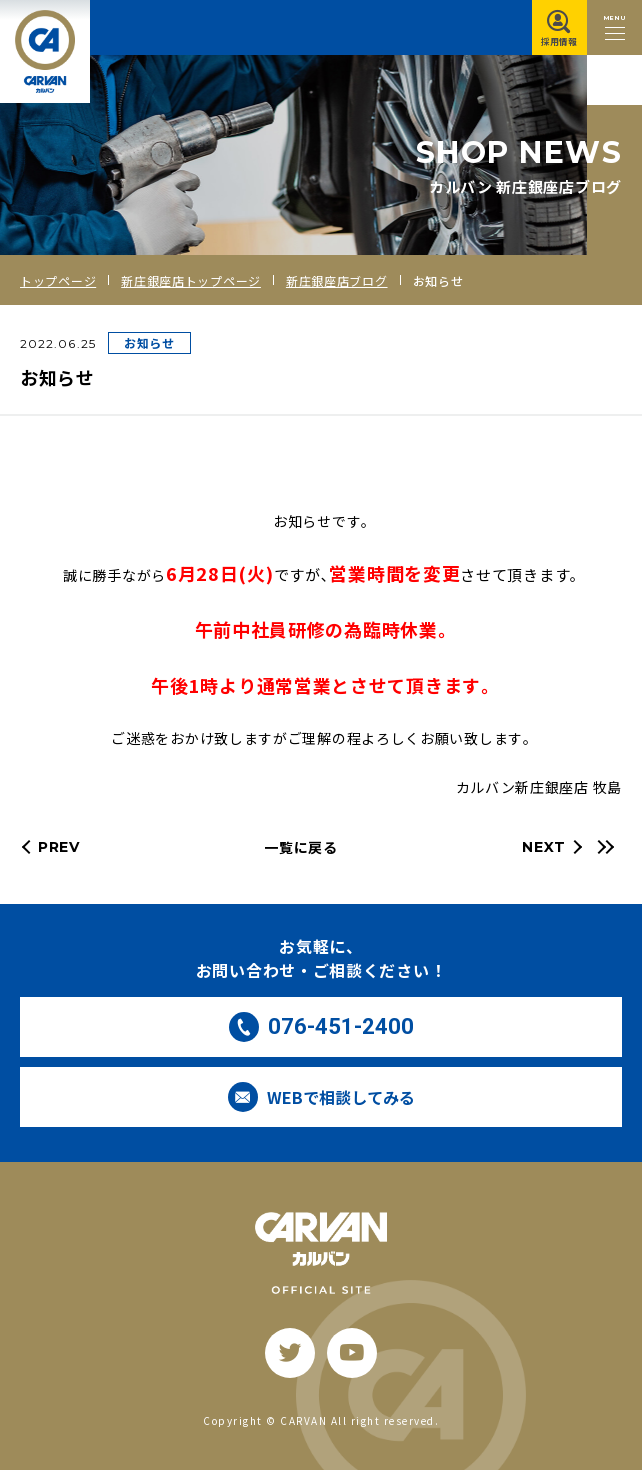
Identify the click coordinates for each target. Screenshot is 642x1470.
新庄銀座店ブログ (337, 280)
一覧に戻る (301, 847)
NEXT (544, 847)
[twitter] (290, 1353)
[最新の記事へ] (603, 847)
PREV (59, 847)
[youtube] (352, 1353)
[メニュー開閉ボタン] (614, 27)
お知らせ (149, 342)
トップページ (58, 280)
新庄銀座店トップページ (191, 280)
